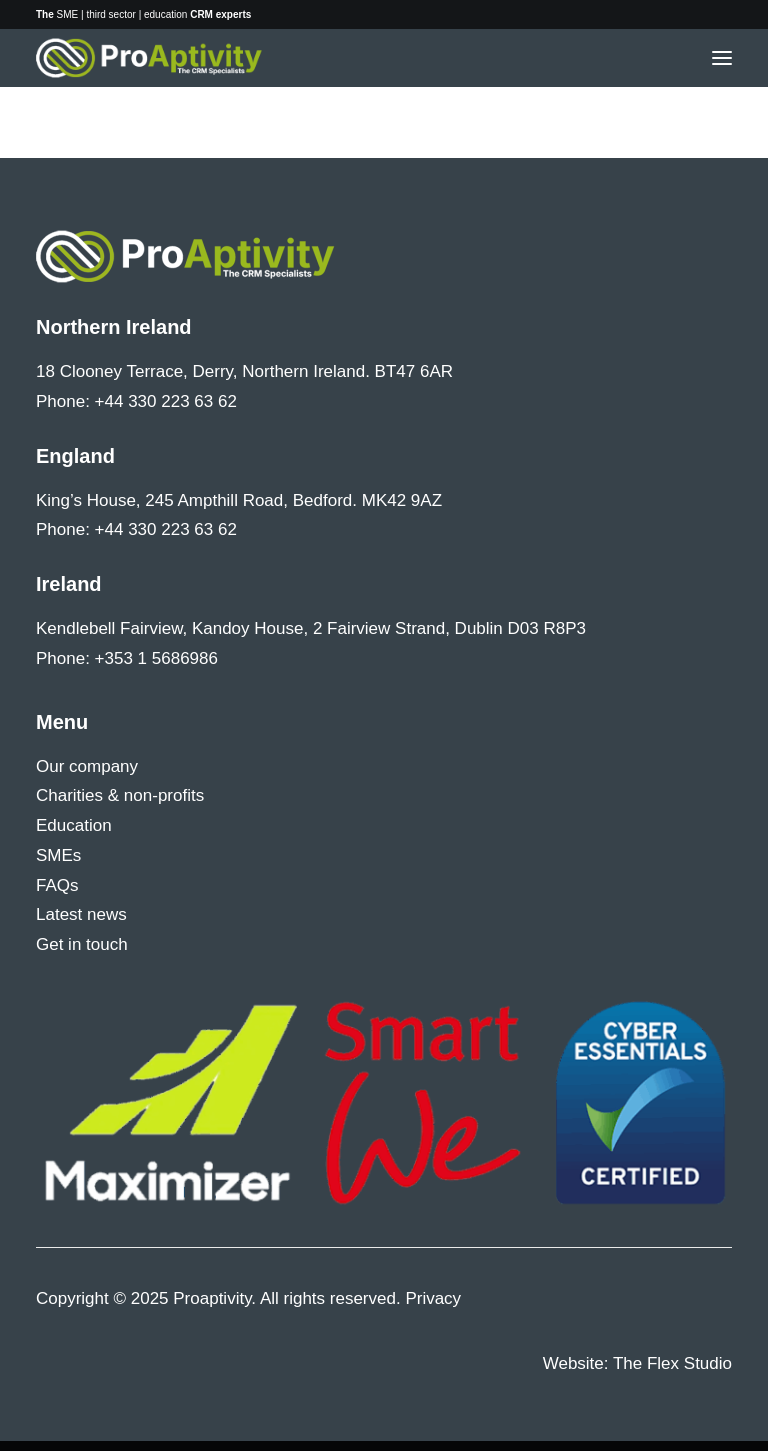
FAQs (57, 885)
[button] (722, 58)
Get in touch (82, 944)
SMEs (58, 855)
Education (74, 825)
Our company (87, 766)
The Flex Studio (672, 1363)
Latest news (81, 914)
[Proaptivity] (149, 58)
